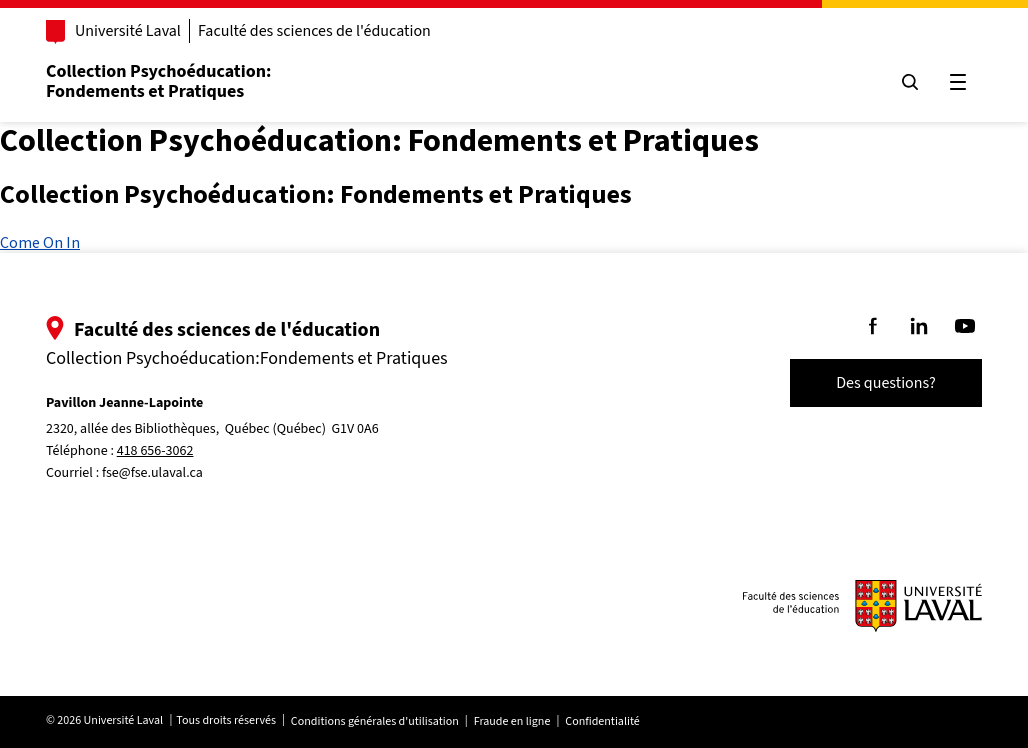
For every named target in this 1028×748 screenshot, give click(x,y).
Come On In (40, 242)
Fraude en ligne (512, 721)
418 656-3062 (155, 451)
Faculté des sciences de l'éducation (314, 31)
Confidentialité (602, 721)
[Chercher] (910, 82)
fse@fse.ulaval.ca (152, 473)
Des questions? (886, 383)
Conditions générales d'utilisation (375, 721)
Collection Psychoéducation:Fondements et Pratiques (158, 81)
